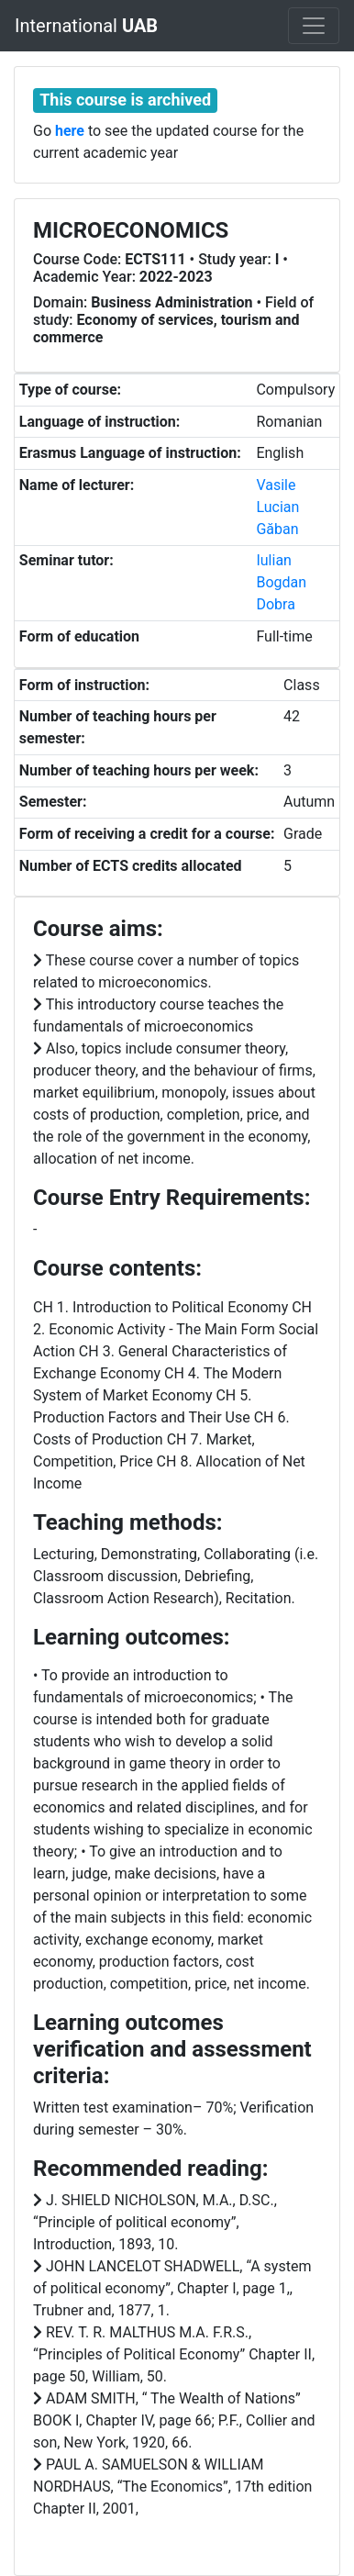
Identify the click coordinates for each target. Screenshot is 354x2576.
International (86, 26)
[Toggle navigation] (313, 25)
